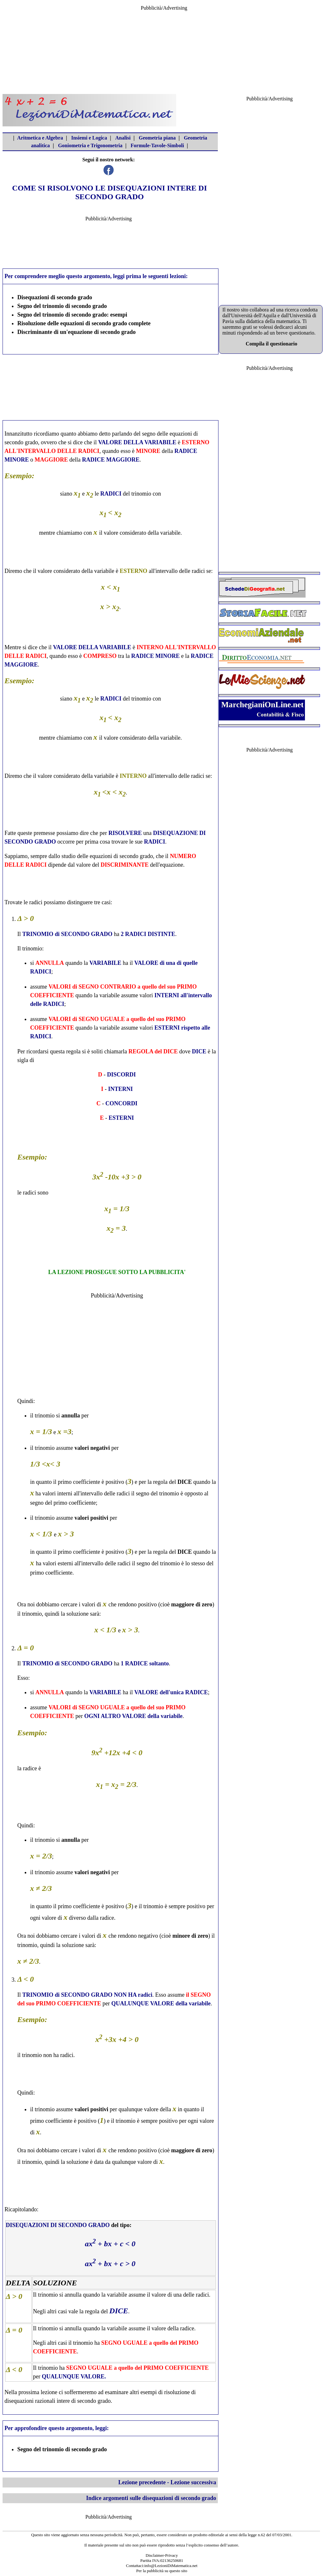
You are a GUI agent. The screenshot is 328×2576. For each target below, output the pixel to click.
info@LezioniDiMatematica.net (170, 2565)
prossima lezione (37, 2392)
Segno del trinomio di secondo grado (62, 306)
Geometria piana (157, 137)
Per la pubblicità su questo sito (161, 2570)
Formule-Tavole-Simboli (157, 145)
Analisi (123, 137)
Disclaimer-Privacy (162, 2555)
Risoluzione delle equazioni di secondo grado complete (84, 323)
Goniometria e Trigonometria (90, 145)
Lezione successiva (193, 2482)
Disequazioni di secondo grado (54, 297)
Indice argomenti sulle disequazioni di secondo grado (151, 2498)
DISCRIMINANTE (125, 865)
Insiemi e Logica (89, 137)
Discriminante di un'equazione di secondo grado (76, 332)
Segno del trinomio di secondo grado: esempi (72, 314)
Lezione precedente (142, 2482)
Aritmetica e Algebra (40, 137)
